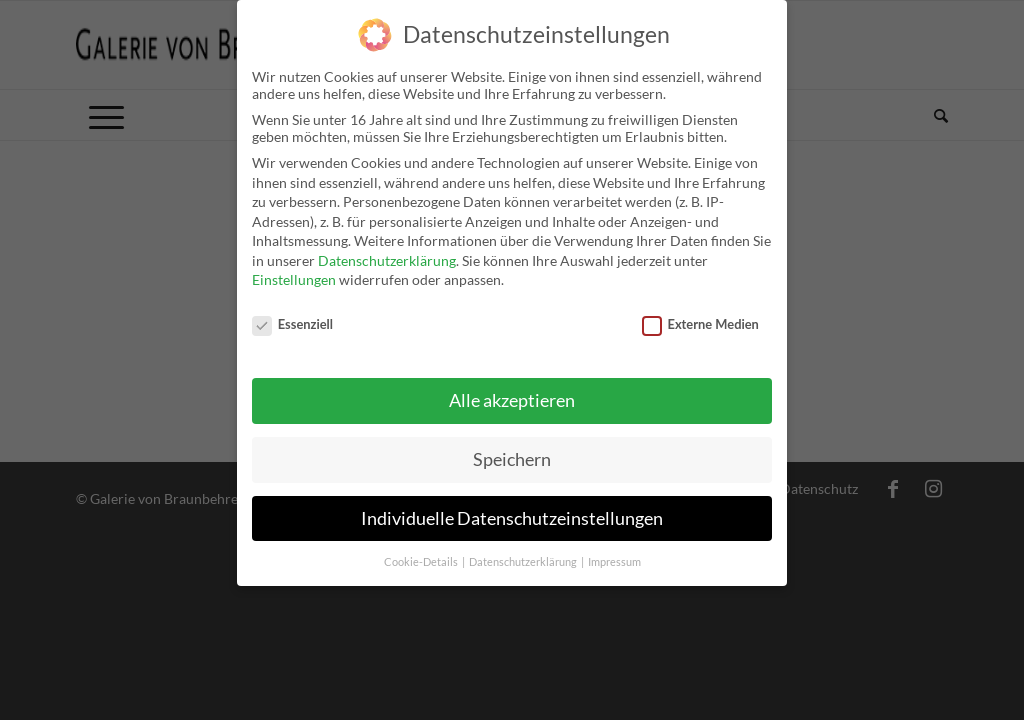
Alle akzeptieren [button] (512, 396)
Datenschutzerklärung (387, 257)
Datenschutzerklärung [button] (524, 558)
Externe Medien (700, 321)
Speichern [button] (512, 455)
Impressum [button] (614, 558)
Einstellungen (294, 276)
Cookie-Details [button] (422, 558)
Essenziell (292, 321)
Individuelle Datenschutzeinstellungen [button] (512, 514)
